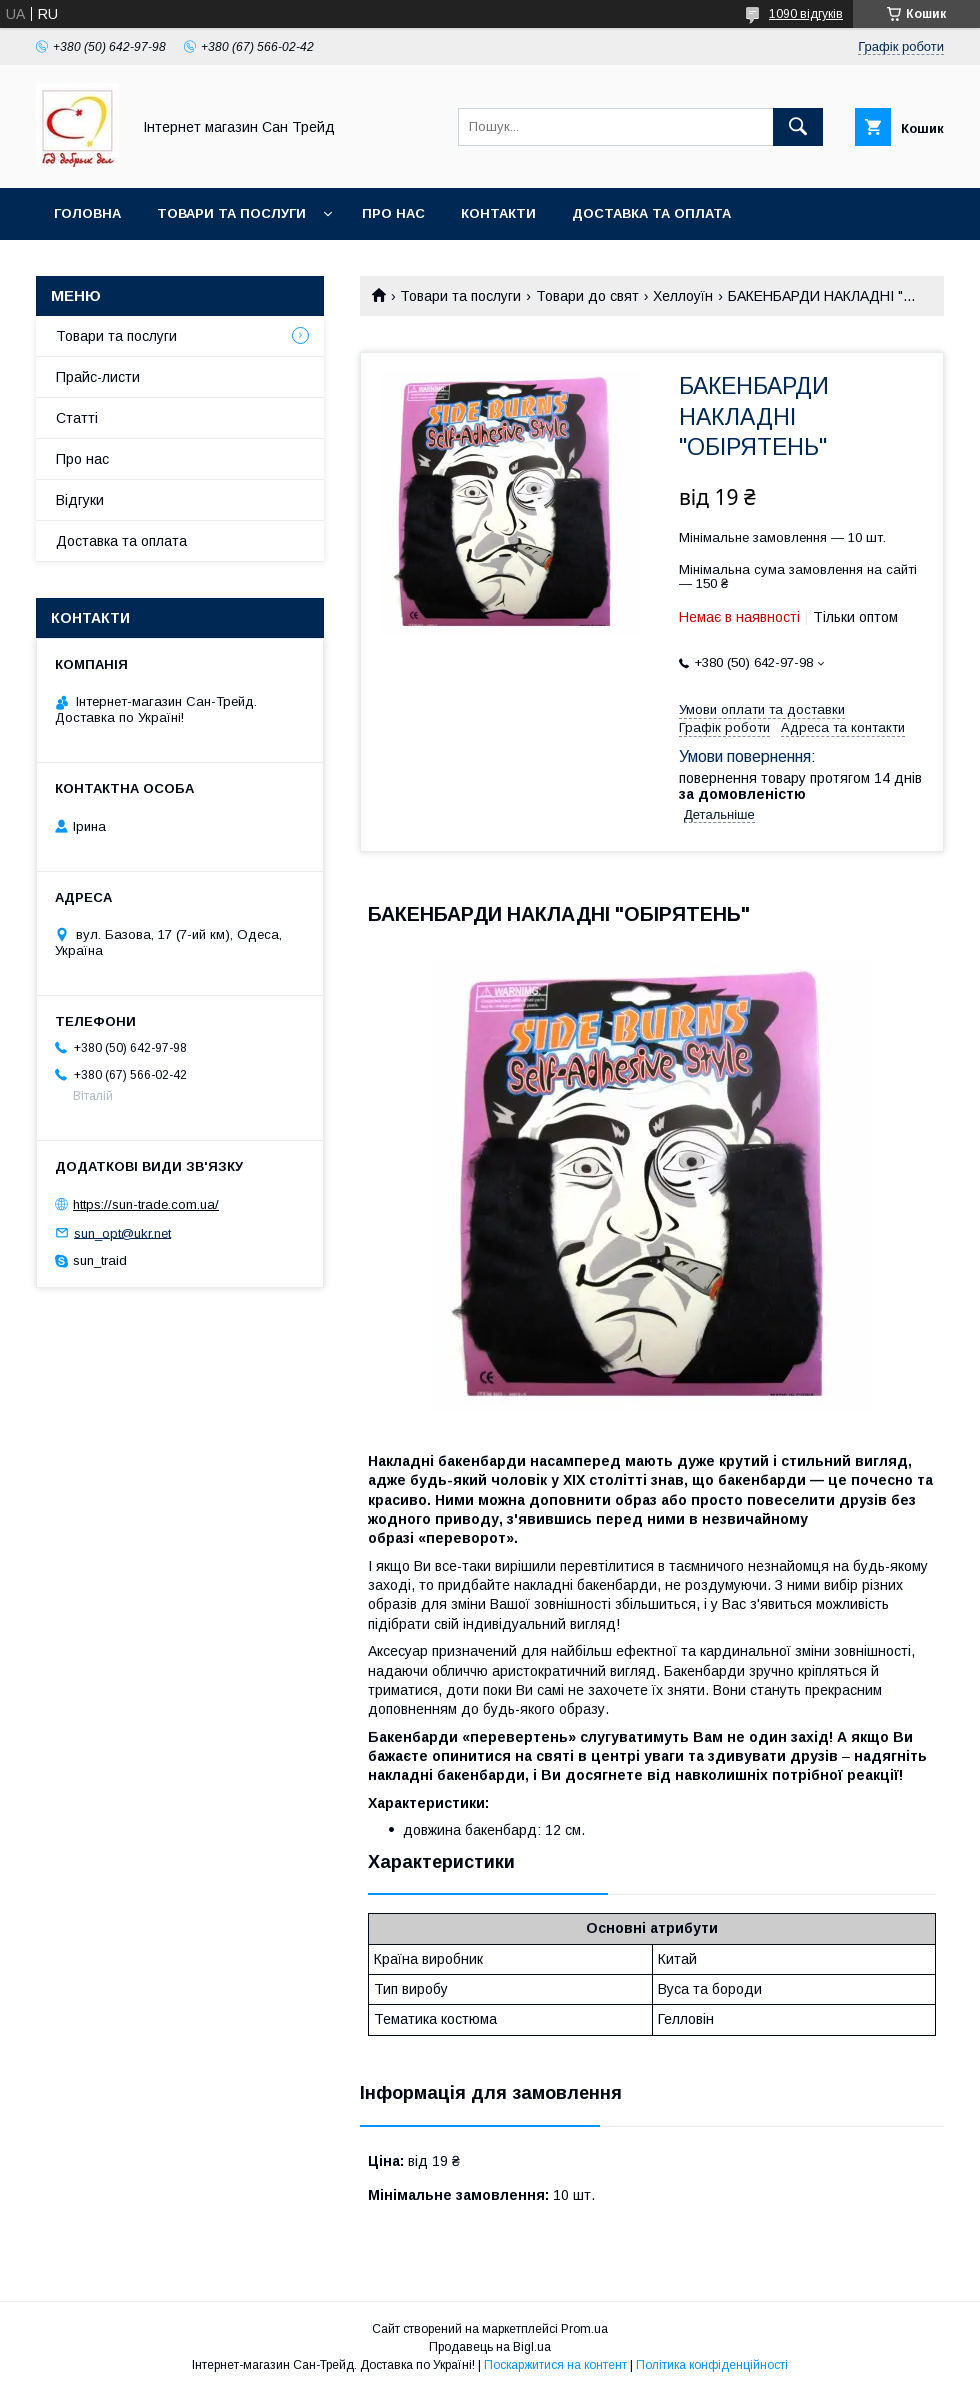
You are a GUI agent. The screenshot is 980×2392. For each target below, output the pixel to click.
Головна (87, 213)
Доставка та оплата (651, 213)
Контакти (498, 213)
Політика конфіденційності (712, 2365)
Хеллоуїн (683, 296)
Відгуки (80, 500)
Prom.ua (584, 2329)
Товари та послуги (231, 213)
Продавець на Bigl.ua (490, 2347)
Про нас (393, 213)
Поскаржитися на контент (555, 2365)
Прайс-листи (98, 377)
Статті (77, 418)
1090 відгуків (806, 14)
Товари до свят (587, 296)
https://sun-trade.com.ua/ (146, 1204)
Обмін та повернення (138, 265)
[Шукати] (798, 127)
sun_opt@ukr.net (122, 1232)
